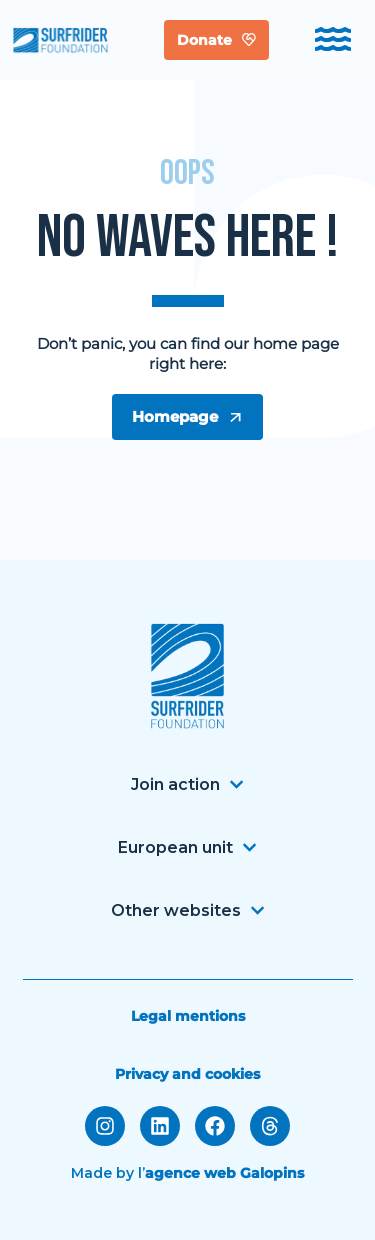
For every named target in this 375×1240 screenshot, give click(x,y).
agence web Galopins (224, 1173)
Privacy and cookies (187, 1074)
